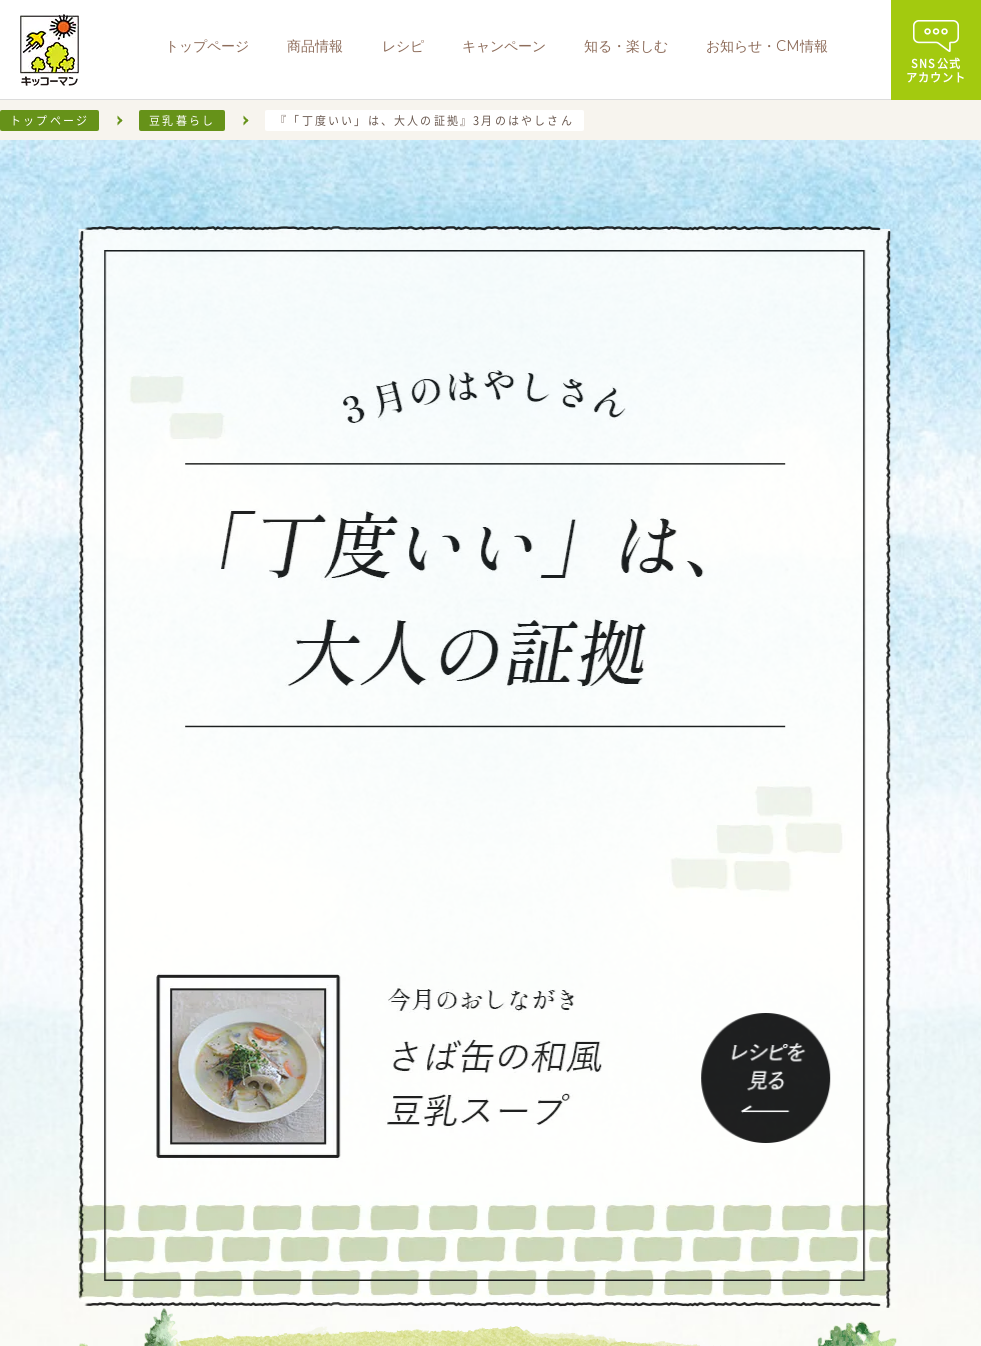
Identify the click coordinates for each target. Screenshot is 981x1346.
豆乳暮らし (182, 120)
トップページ (49, 120)
